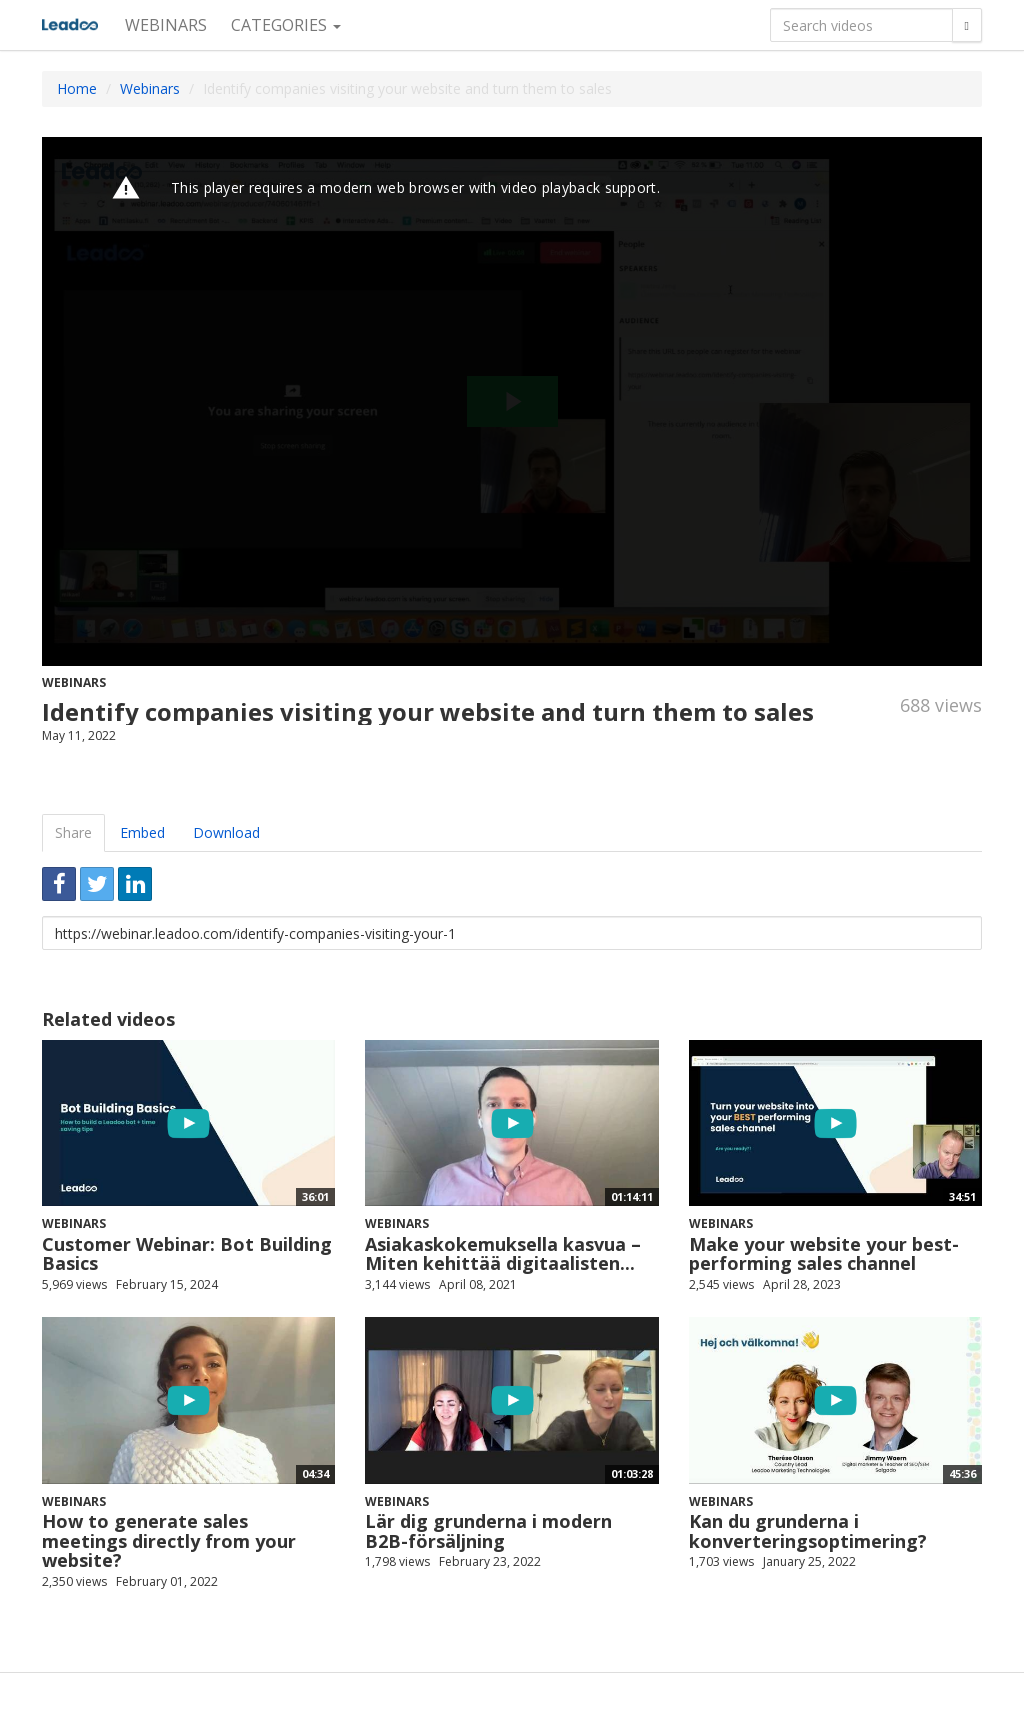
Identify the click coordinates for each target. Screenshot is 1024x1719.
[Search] (967, 25)
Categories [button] (286, 25)
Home (77, 88)
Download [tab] (226, 832)
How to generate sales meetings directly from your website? (169, 1541)
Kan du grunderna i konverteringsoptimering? (808, 1531)
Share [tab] (73, 832)
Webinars (166, 25)
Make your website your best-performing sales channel (824, 1254)
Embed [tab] (142, 832)
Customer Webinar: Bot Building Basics (187, 1254)
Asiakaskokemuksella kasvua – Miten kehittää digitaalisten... (503, 1254)
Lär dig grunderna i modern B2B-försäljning (488, 1531)
